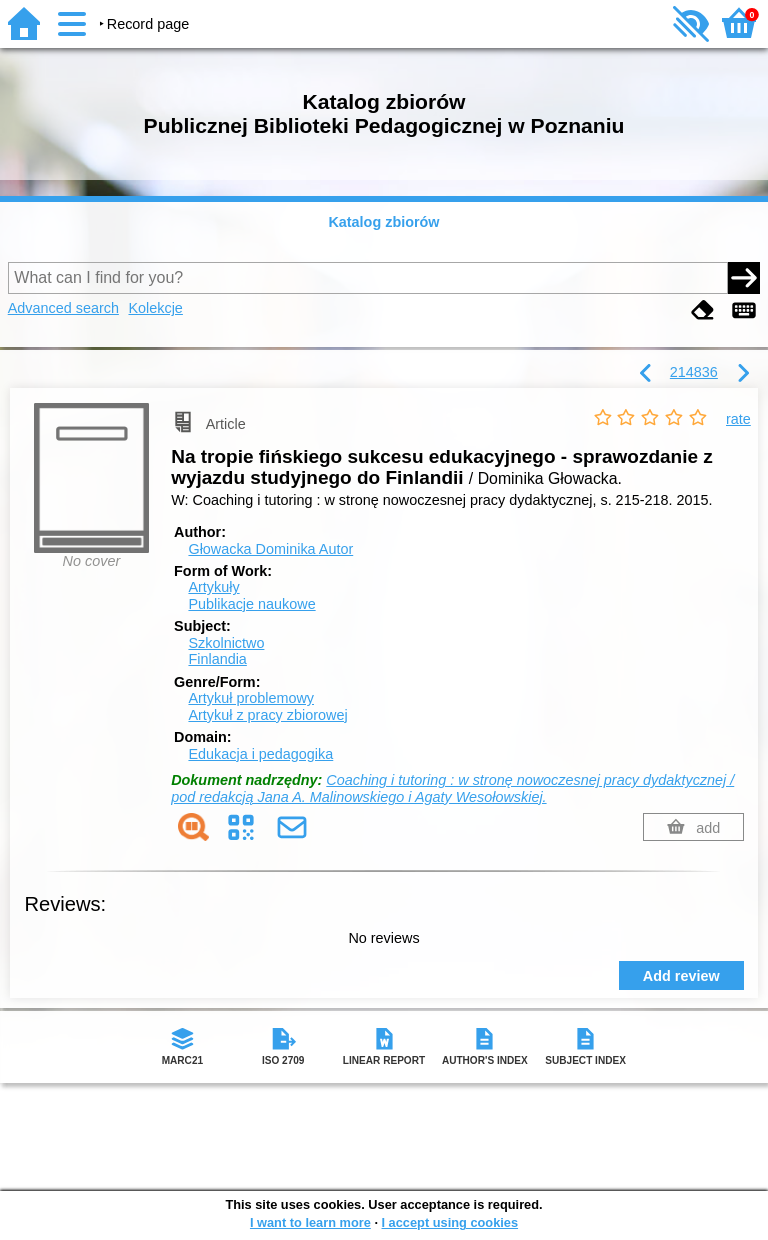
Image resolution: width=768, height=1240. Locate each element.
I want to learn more (310, 1222)
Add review (681, 976)
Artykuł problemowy (251, 698)
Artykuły (213, 587)
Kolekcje (155, 308)
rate (738, 419)
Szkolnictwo (226, 643)
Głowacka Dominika (270, 549)
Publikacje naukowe (251, 604)
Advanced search (63, 308)
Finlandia (217, 659)
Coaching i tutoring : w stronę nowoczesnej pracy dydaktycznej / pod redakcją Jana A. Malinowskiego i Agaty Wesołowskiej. (452, 788)
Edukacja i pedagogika (260, 754)
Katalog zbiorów (383, 222)
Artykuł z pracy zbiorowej (267, 715)
